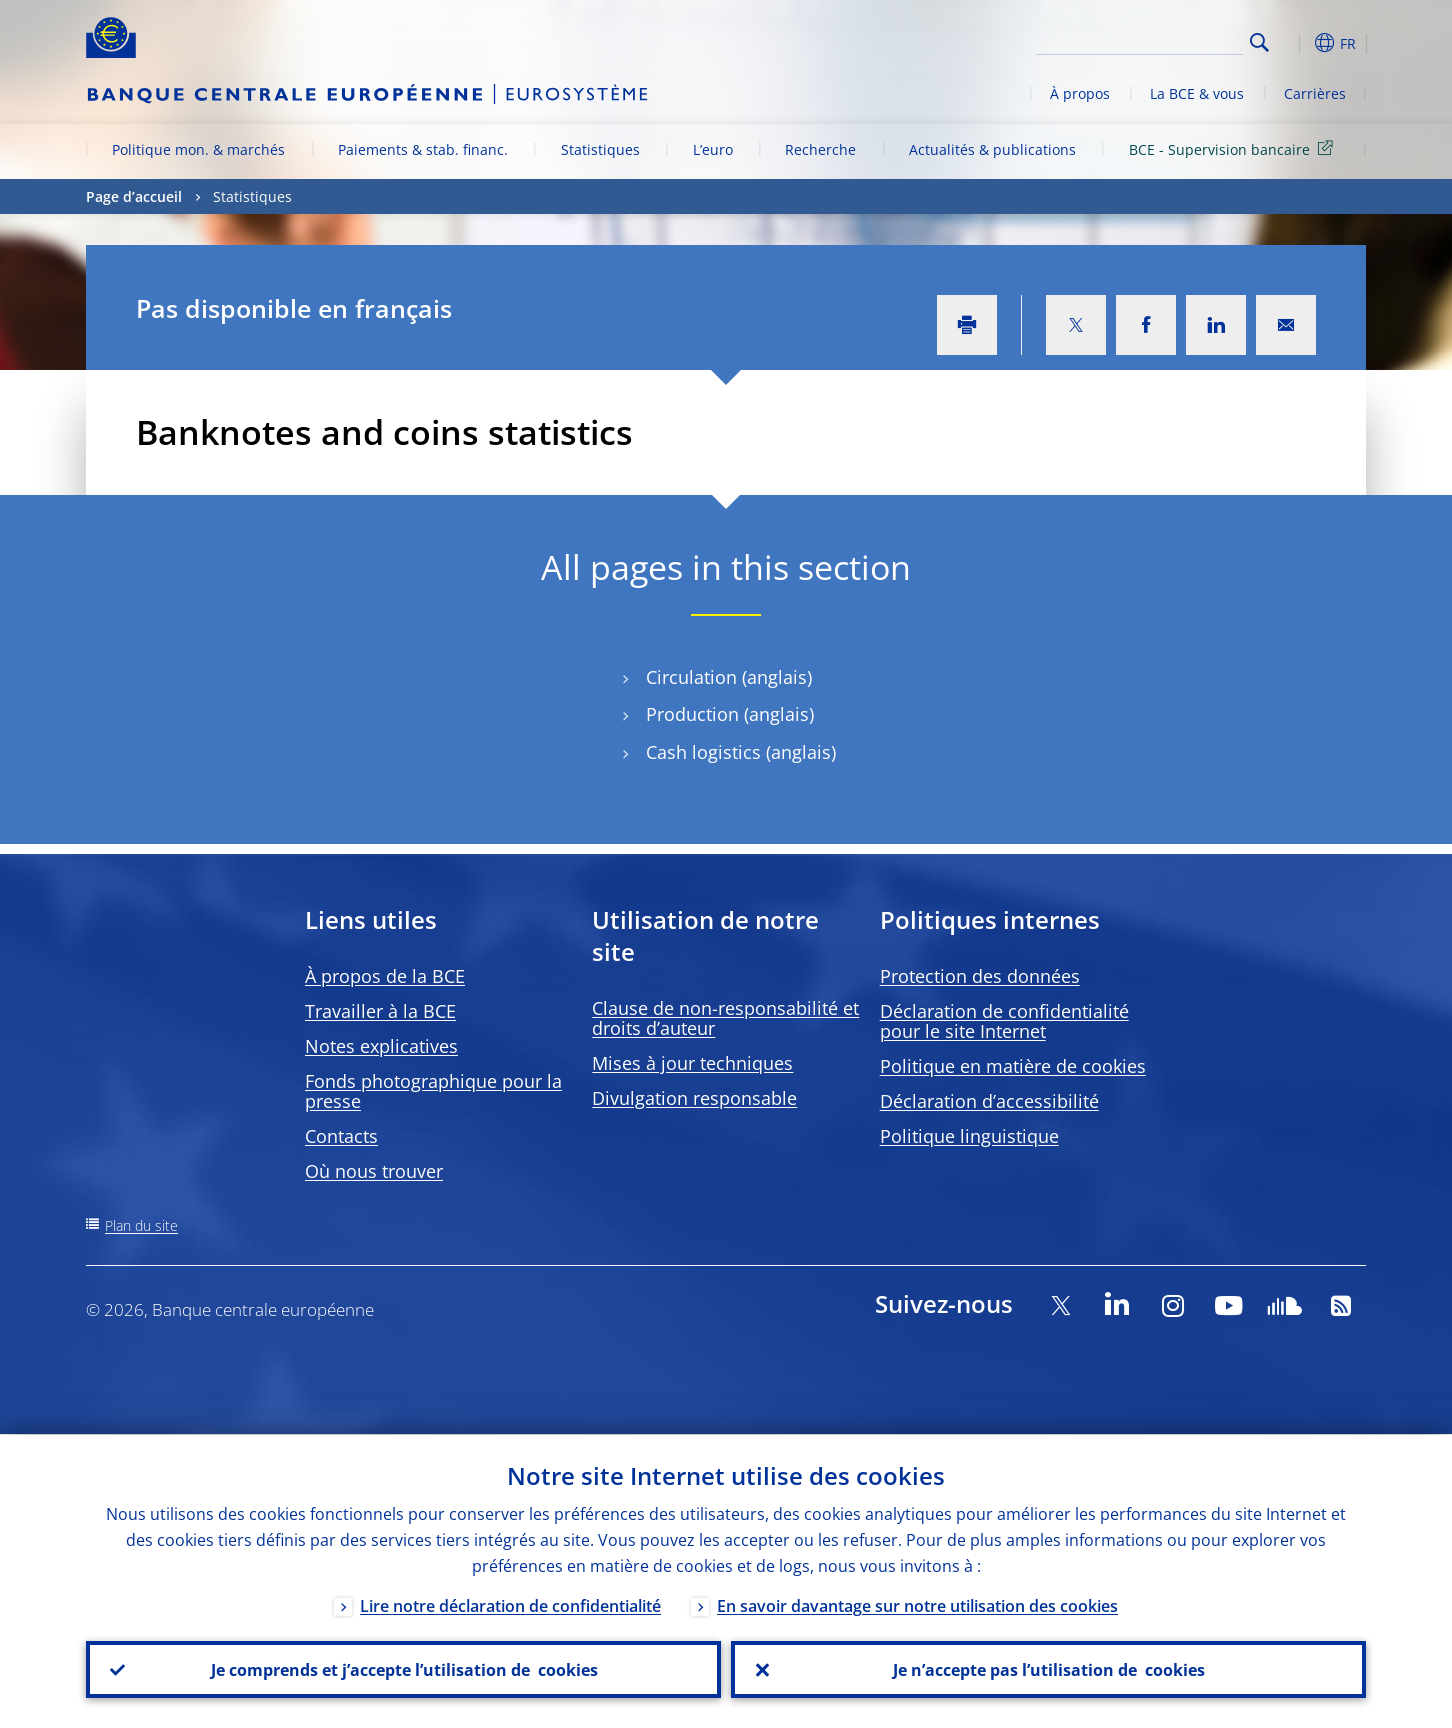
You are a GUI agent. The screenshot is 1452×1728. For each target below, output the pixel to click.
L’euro (713, 149)
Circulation (691, 677)
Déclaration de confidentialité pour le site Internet (1004, 1021)
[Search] (1143, 40)
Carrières (1315, 93)
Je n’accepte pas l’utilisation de (1049, 1669)
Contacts (341, 1136)
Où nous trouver (374, 1171)
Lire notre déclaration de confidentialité (510, 1605)
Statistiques (600, 149)
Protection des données (980, 976)
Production (692, 714)
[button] (1296, 43)
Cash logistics (703, 752)
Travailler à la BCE (380, 1011)
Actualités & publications (992, 149)
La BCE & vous (1197, 93)
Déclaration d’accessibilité (989, 1101)
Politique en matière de (1013, 1066)
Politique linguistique (969, 1136)
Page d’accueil (134, 196)
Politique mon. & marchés (198, 149)
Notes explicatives (381, 1046)
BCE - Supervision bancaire (1234, 148)
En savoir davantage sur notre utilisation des (917, 1605)
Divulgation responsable (694, 1098)
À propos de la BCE (385, 976)
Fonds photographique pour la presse (433, 1091)
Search (1259, 42)
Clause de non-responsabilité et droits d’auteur (725, 1018)
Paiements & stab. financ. (423, 149)
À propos (1080, 93)
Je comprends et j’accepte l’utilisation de (403, 1669)
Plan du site (141, 1225)
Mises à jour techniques (692, 1063)
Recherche (820, 149)
